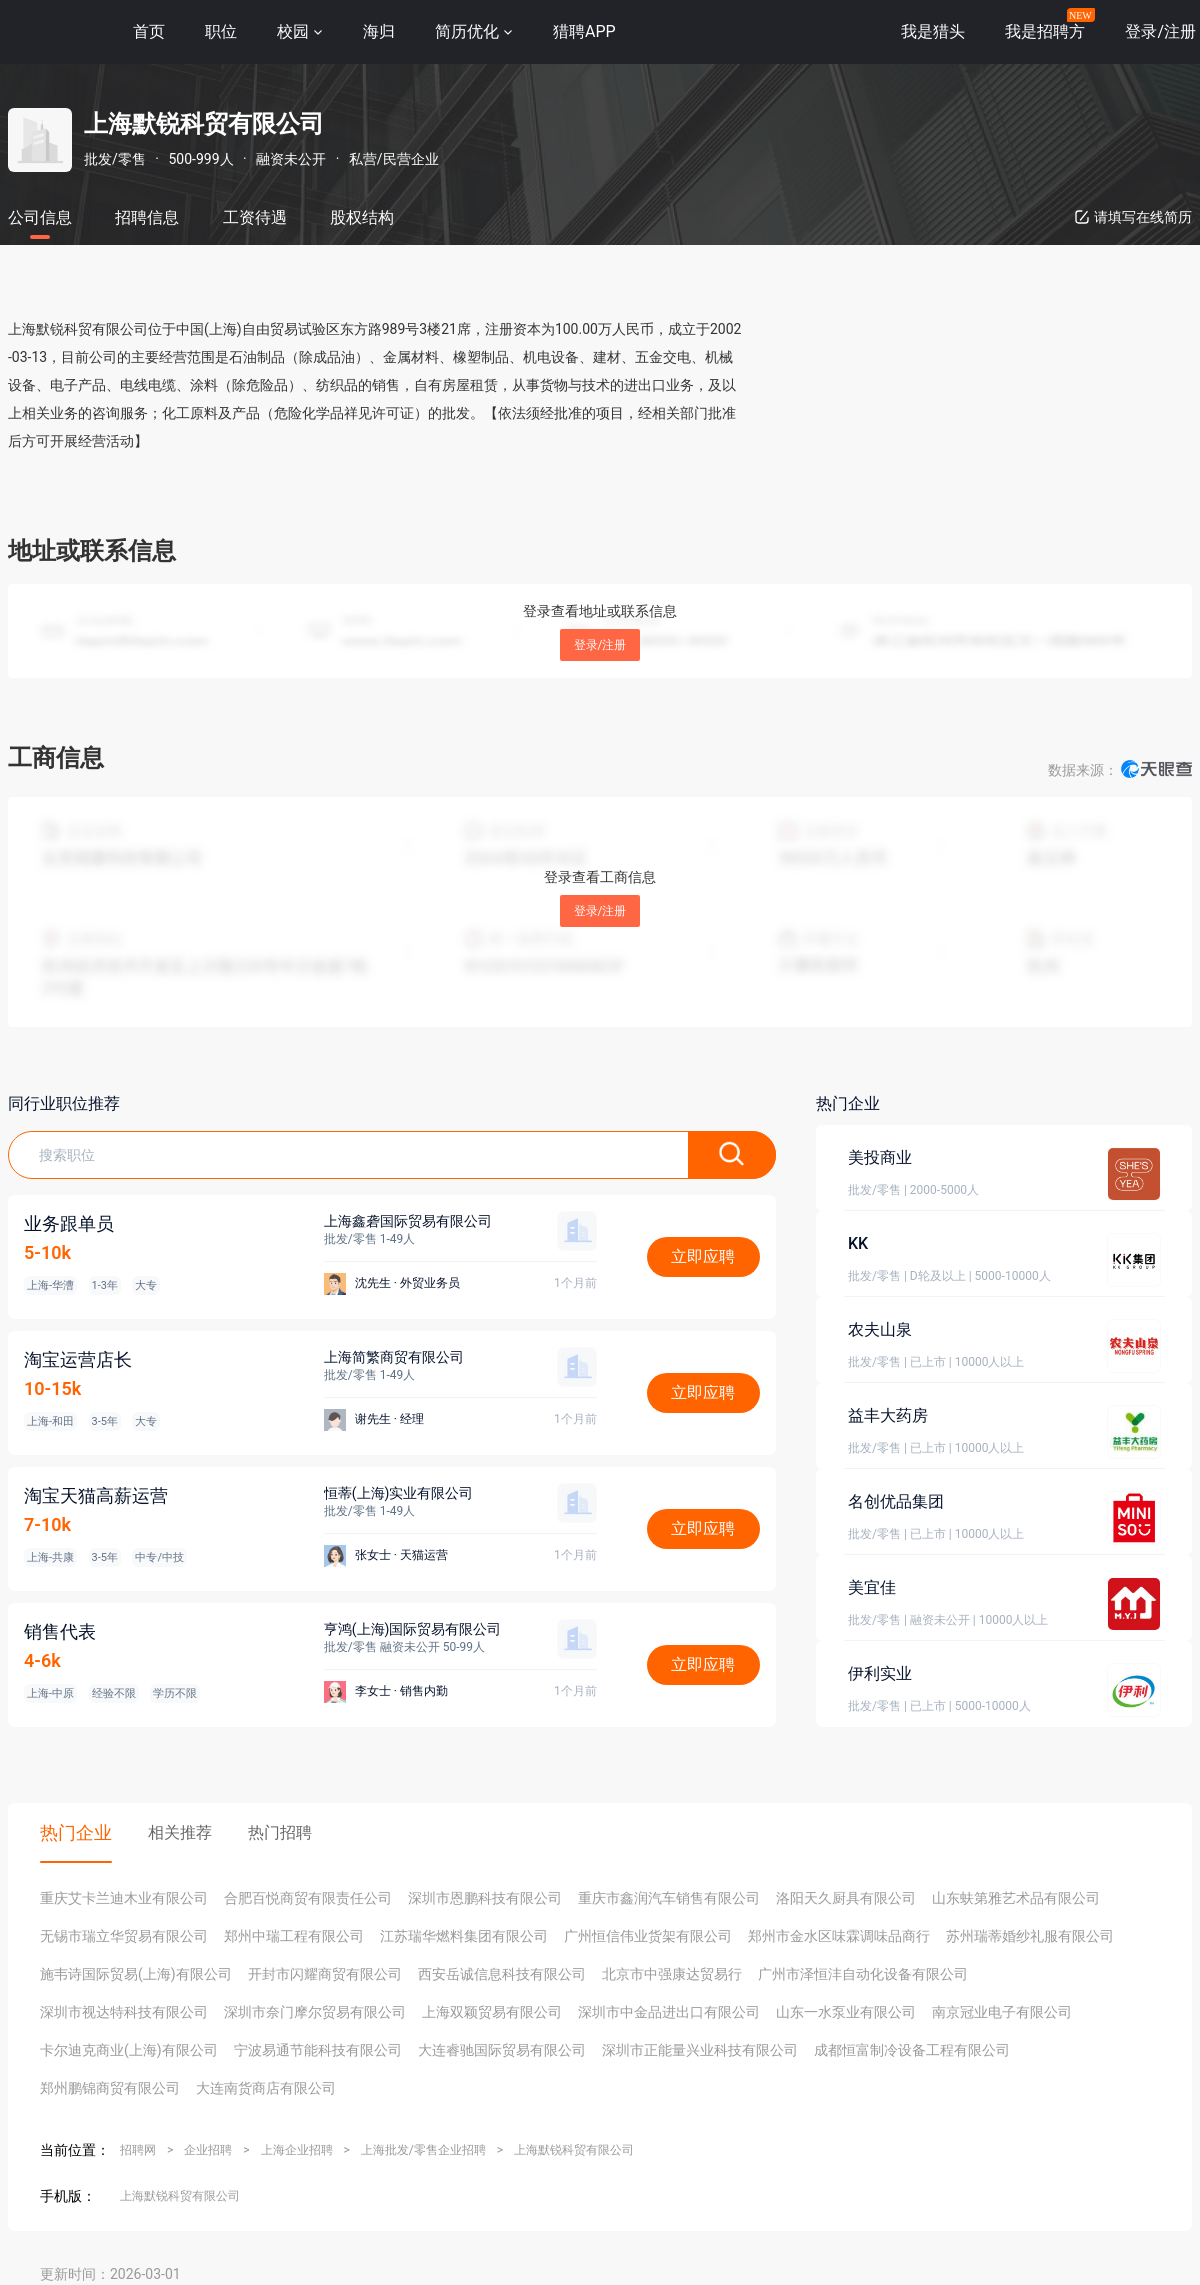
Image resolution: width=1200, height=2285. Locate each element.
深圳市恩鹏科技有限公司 (485, 1898)
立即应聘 (703, 1256)
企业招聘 (208, 2150)
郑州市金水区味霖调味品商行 (839, 1936)
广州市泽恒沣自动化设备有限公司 (863, 1974)
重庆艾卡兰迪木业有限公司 (124, 1898)
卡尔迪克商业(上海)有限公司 (129, 2050)
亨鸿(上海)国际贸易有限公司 (413, 1629)
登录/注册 (600, 645)
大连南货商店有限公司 (266, 2088)
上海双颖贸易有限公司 (492, 2012)
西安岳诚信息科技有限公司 (502, 1974)
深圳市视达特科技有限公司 (124, 2012)
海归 (379, 31)
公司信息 (40, 217)
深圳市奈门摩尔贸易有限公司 (315, 2012)
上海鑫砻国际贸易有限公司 (408, 1221)
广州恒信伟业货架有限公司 (648, 1936)
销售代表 (60, 1631)
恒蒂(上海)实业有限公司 (399, 1493)
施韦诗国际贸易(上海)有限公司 (136, 1974)
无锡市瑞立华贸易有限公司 (124, 1936)
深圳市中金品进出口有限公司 (669, 2012)
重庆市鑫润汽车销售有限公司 (669, 1898)
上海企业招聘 (297, 2150)
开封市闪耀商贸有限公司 (325, 1974)
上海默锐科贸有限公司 (574, 2150)
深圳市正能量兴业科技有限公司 (700, 2050)
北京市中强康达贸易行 (672, 1974)
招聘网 (138, 2150)
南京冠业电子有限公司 (1002, 2012)
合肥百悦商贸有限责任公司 (308, 1898)
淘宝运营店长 (78, 1359)
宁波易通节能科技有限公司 (318, 2050)
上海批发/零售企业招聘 (423, 2150)
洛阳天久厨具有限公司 (846, 1898)
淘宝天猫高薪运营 (96, 1495)
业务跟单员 (69, 1223)
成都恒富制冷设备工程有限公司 (912, 2050)
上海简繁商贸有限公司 (394, 1357)
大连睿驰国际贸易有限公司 (502, 2050)
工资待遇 (255, 217)
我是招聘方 (1045, 31)
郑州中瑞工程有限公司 (294, 1936)
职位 (221, 31)
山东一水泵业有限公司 (846, 2012)
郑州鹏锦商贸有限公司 (110, 2088)
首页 (149, 31)
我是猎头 (933, 31)
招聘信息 (147, 217)
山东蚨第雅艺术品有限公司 (1016, 1898)
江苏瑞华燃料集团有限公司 (464, 1936)
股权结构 (362, 217)
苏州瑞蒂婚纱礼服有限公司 (1030, 1936)
